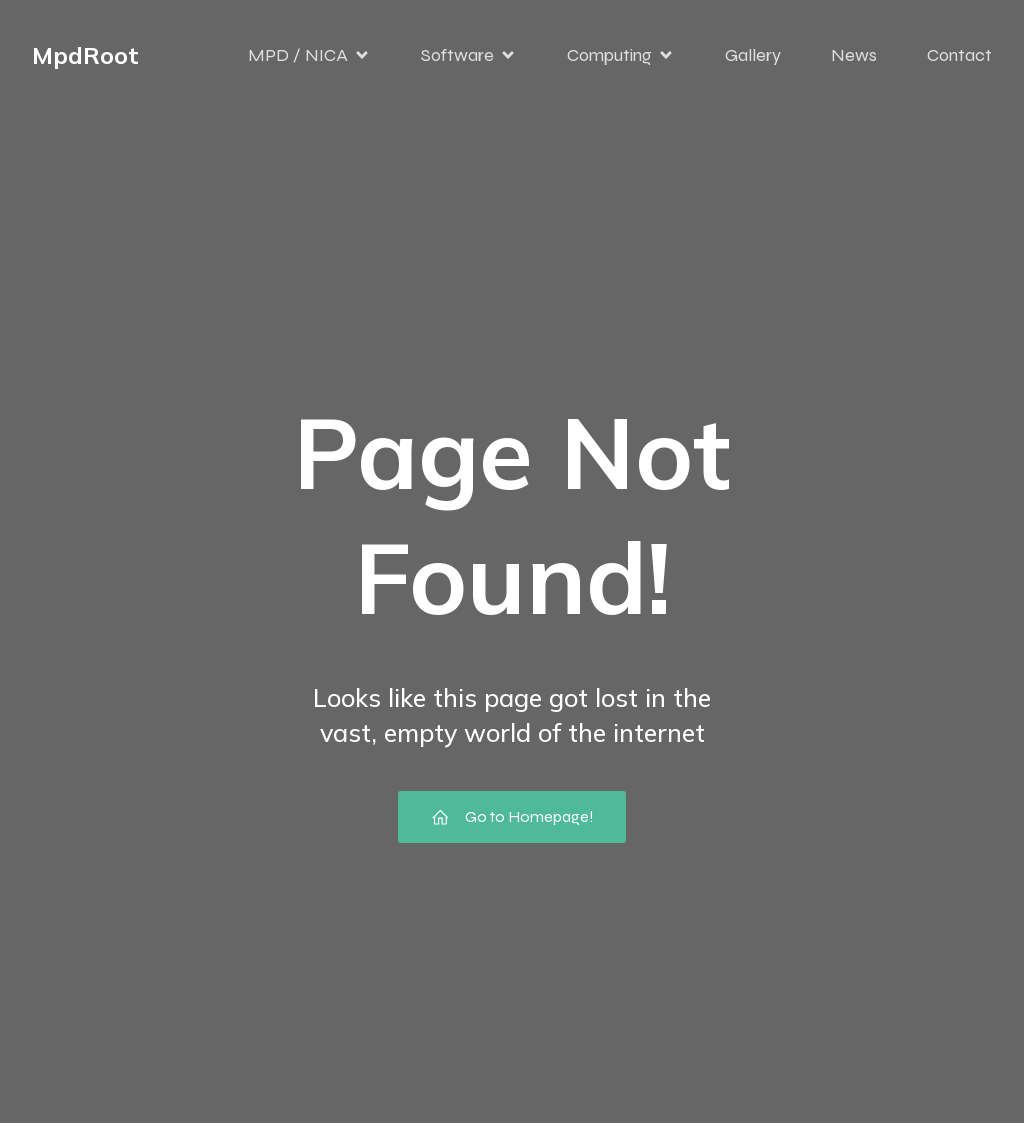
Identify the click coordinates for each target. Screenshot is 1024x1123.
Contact (959, 55)
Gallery (753, 55)
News (854, 55)
